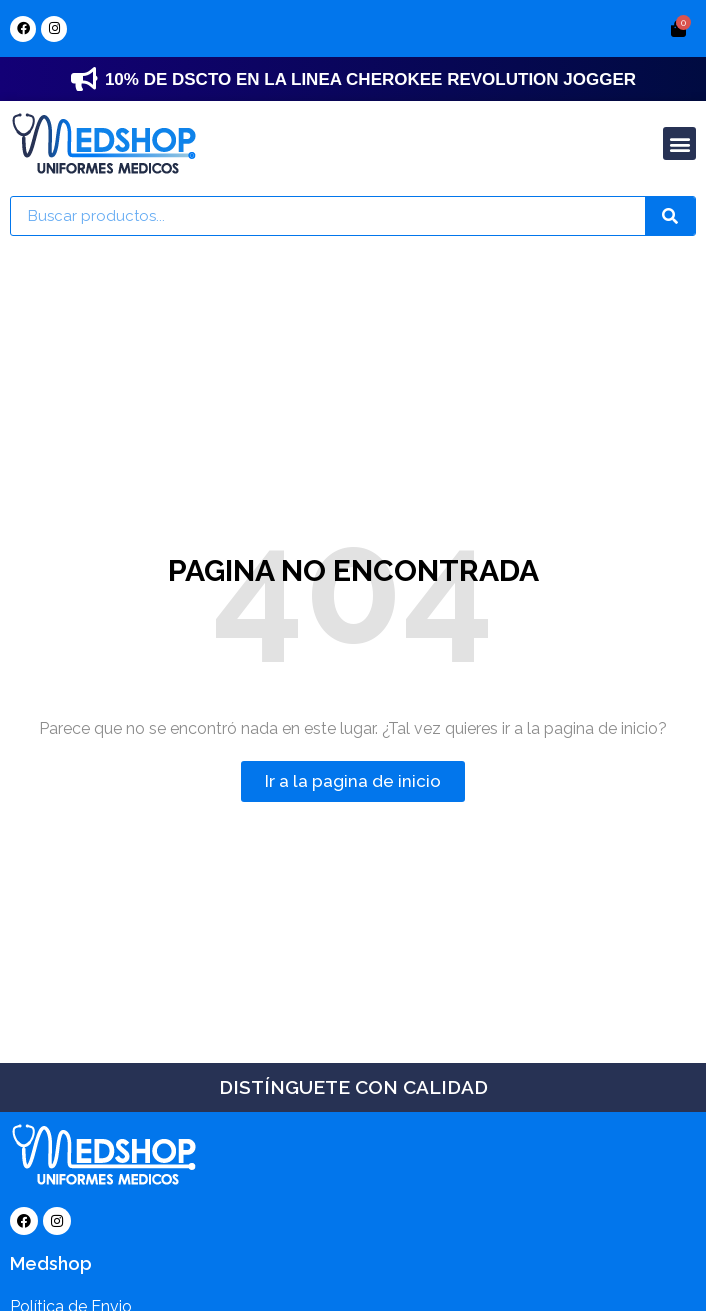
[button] (679, 143)
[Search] (670, 216)
